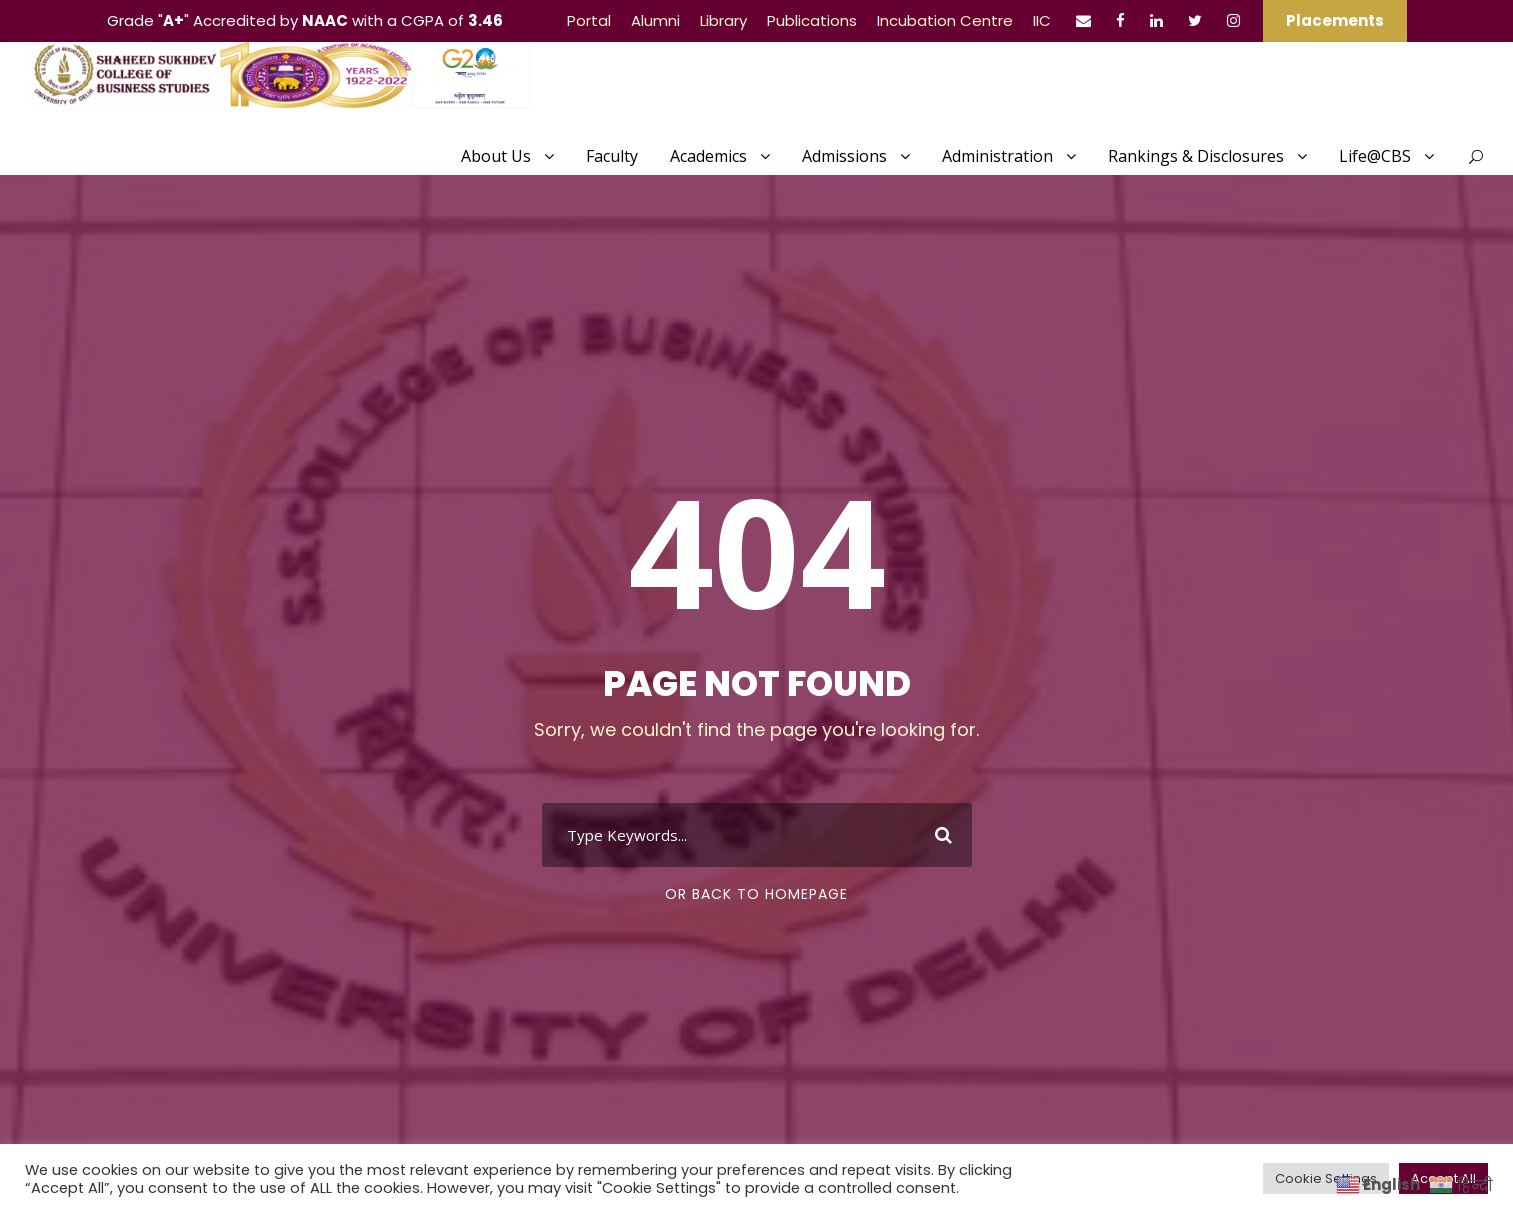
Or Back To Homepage (756, 894)
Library (723, 20)
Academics (708, 156)
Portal (589, 20)
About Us (496, 156)
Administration (997, 156)
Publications (812, 20)
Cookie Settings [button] (1326, 1178)
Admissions (844, 156)
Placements (1335, 20)
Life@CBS (1375, 156)
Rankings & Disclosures (1196, 156)
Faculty (612, 156)
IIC (1042, 20)
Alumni (655, 20)
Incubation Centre (945, 20)
